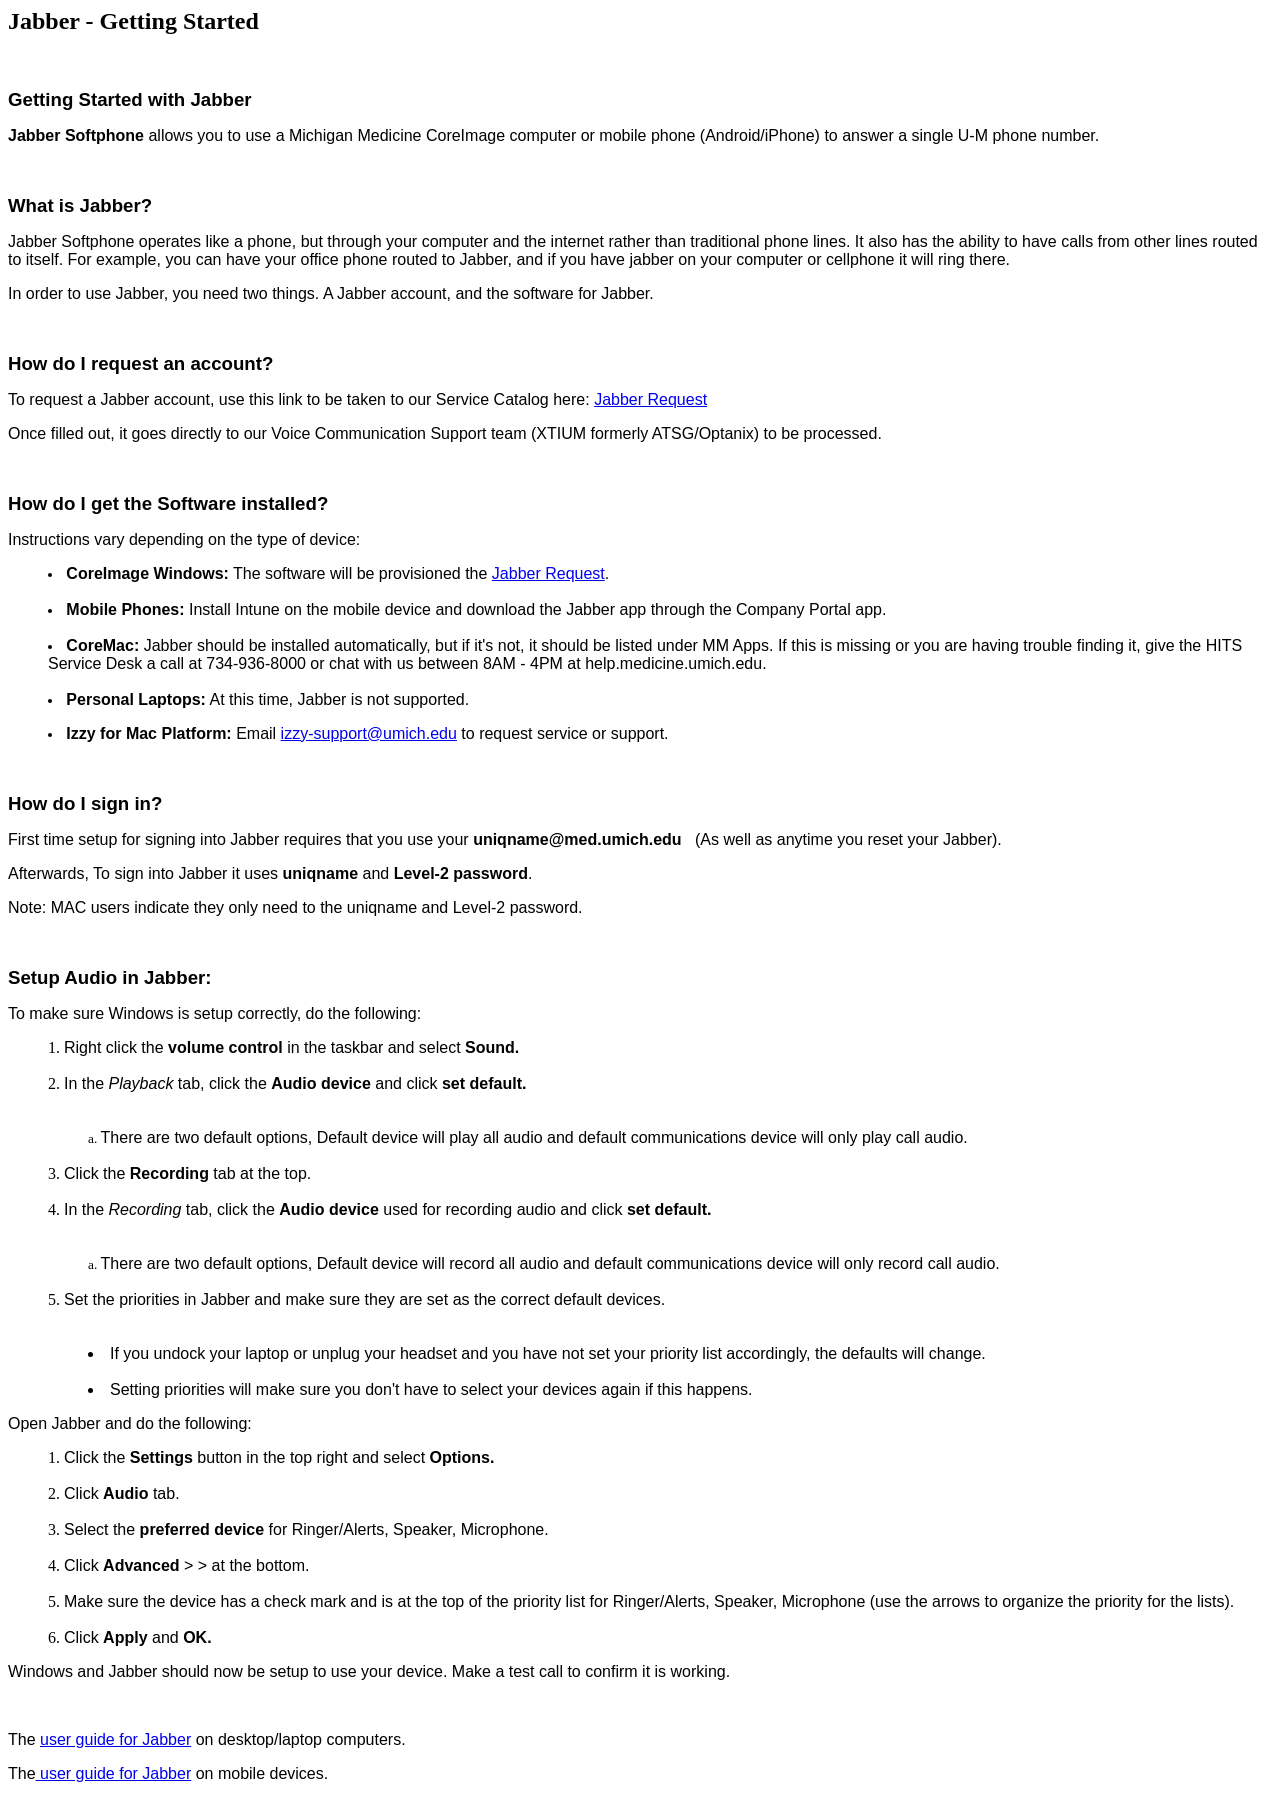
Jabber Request (650, 399)
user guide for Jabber (115, 1739)
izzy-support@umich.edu (369, 733)
